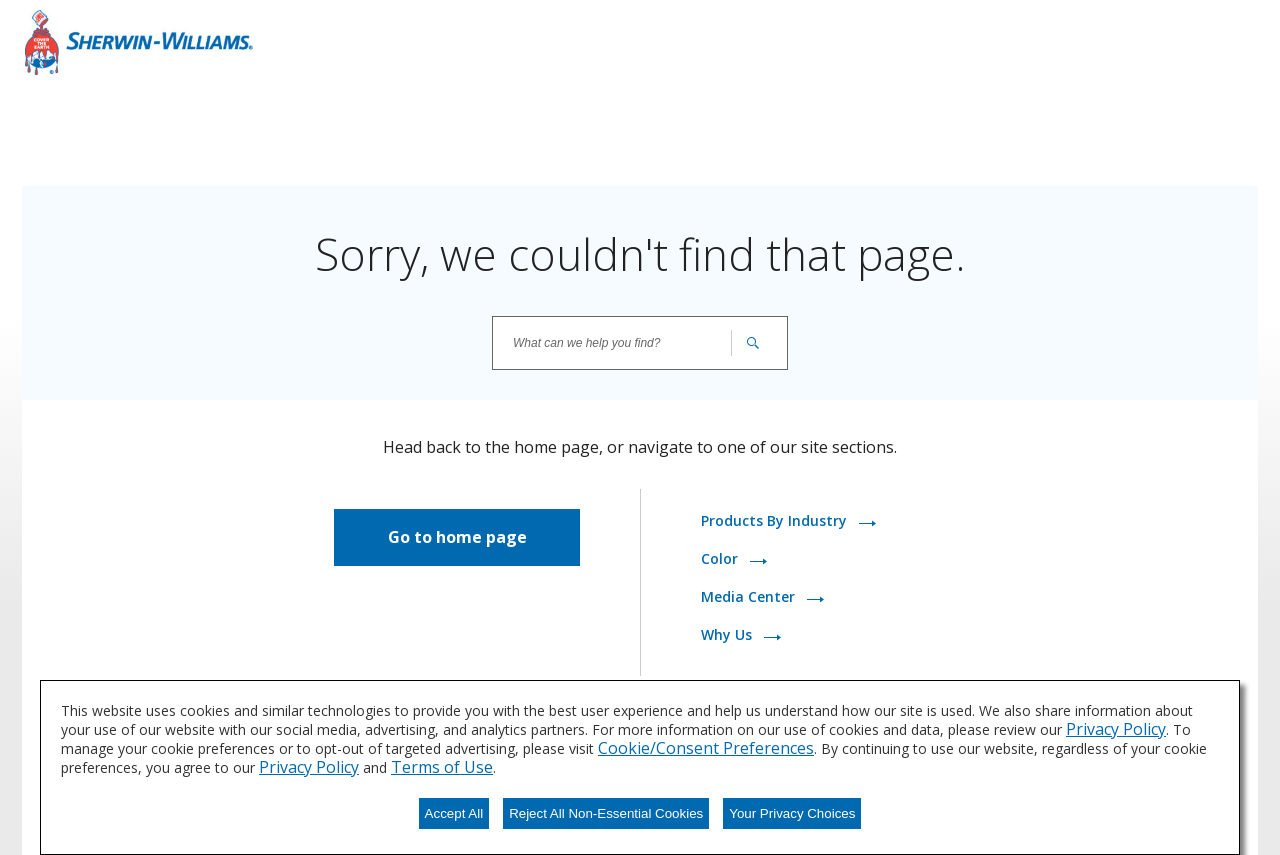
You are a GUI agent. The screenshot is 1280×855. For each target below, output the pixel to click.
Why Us (728, 634)
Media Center (750, 596)
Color (721, 558)
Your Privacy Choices (792, 813)
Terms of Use (442, 767)
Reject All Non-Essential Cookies (606, 813)
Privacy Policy (1116, 729)
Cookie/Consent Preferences (706, 748)
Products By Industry (776, 520)
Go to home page (457, 537)
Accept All (454, 813)
